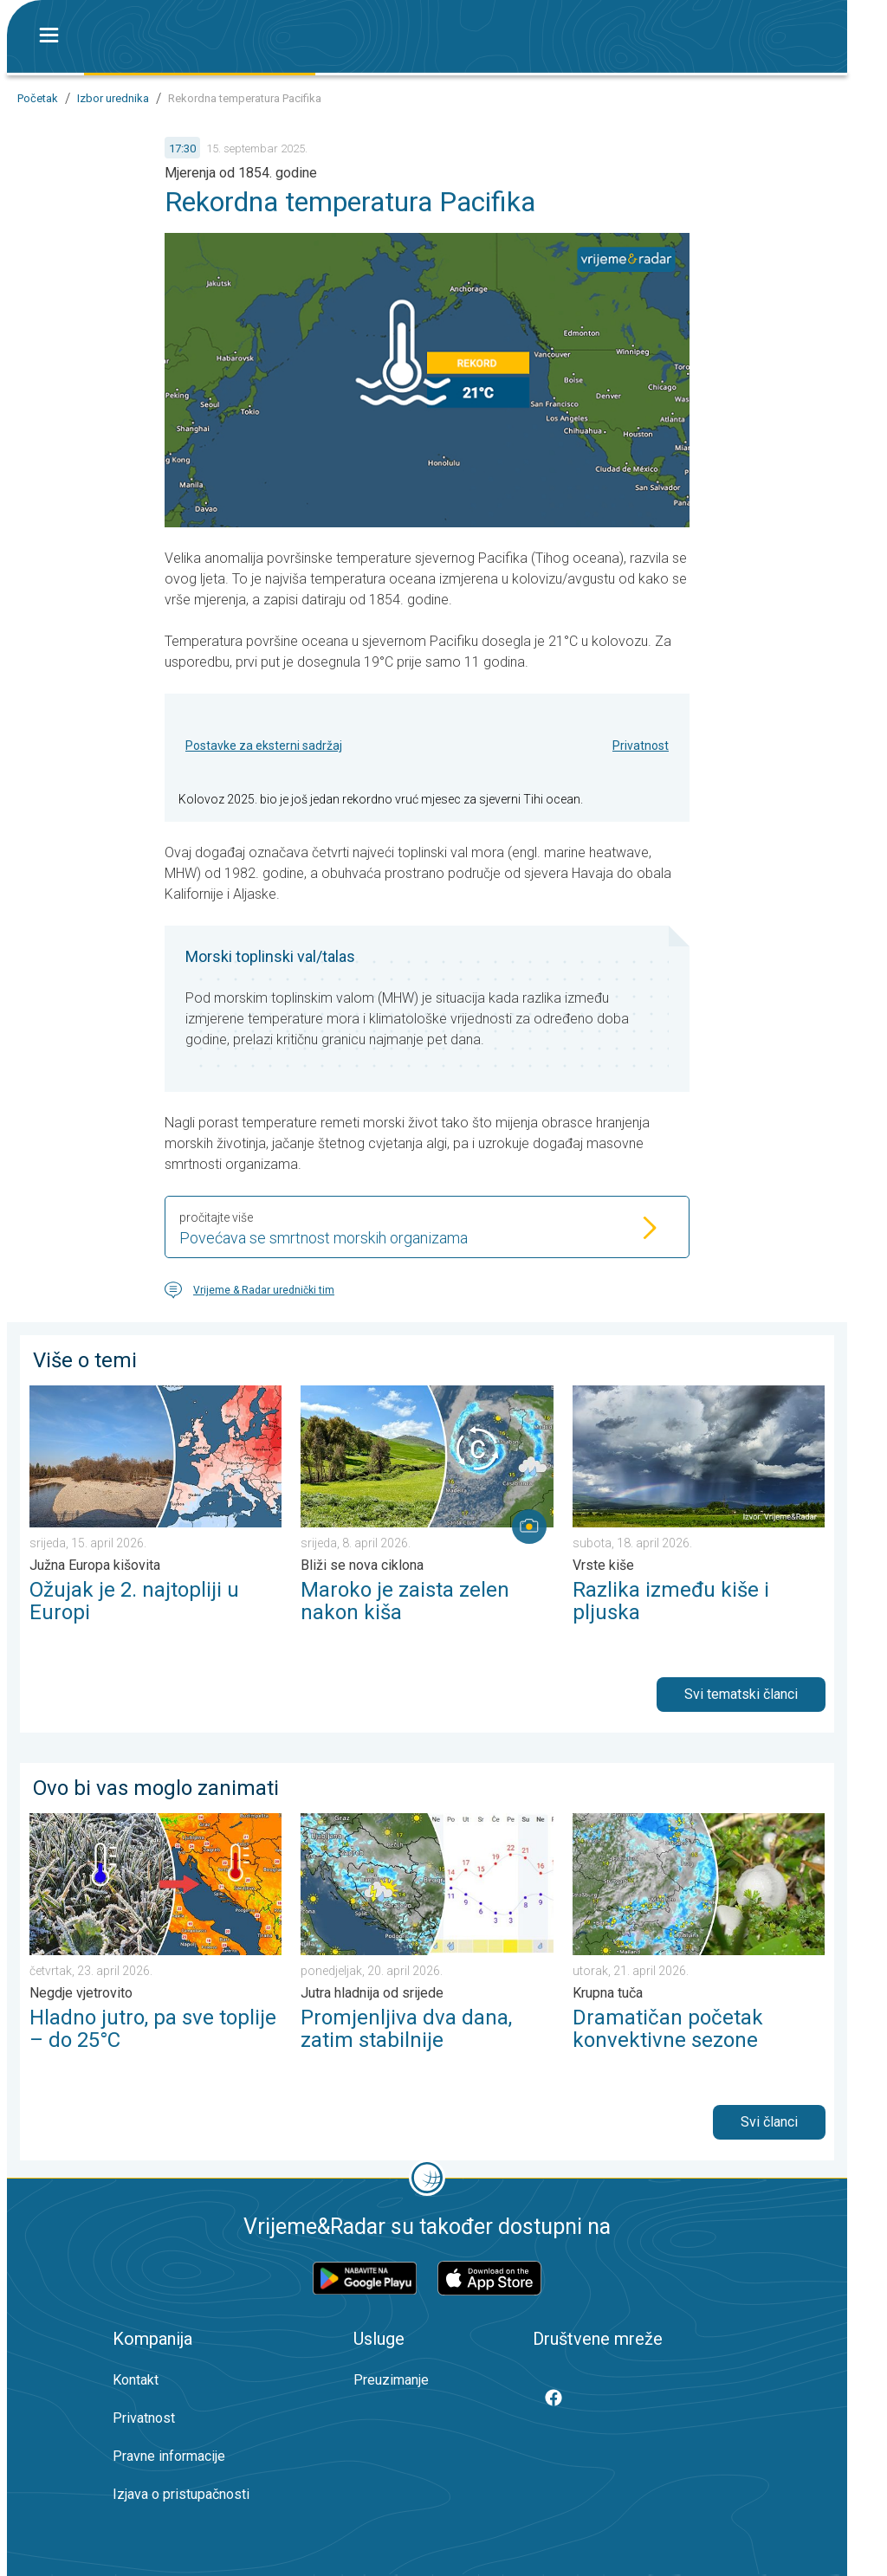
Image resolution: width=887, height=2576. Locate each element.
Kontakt (136, 2380)
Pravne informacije (169, 2456)
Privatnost (640, 745)
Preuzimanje (391, 2380)
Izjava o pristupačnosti (181, 2494)
